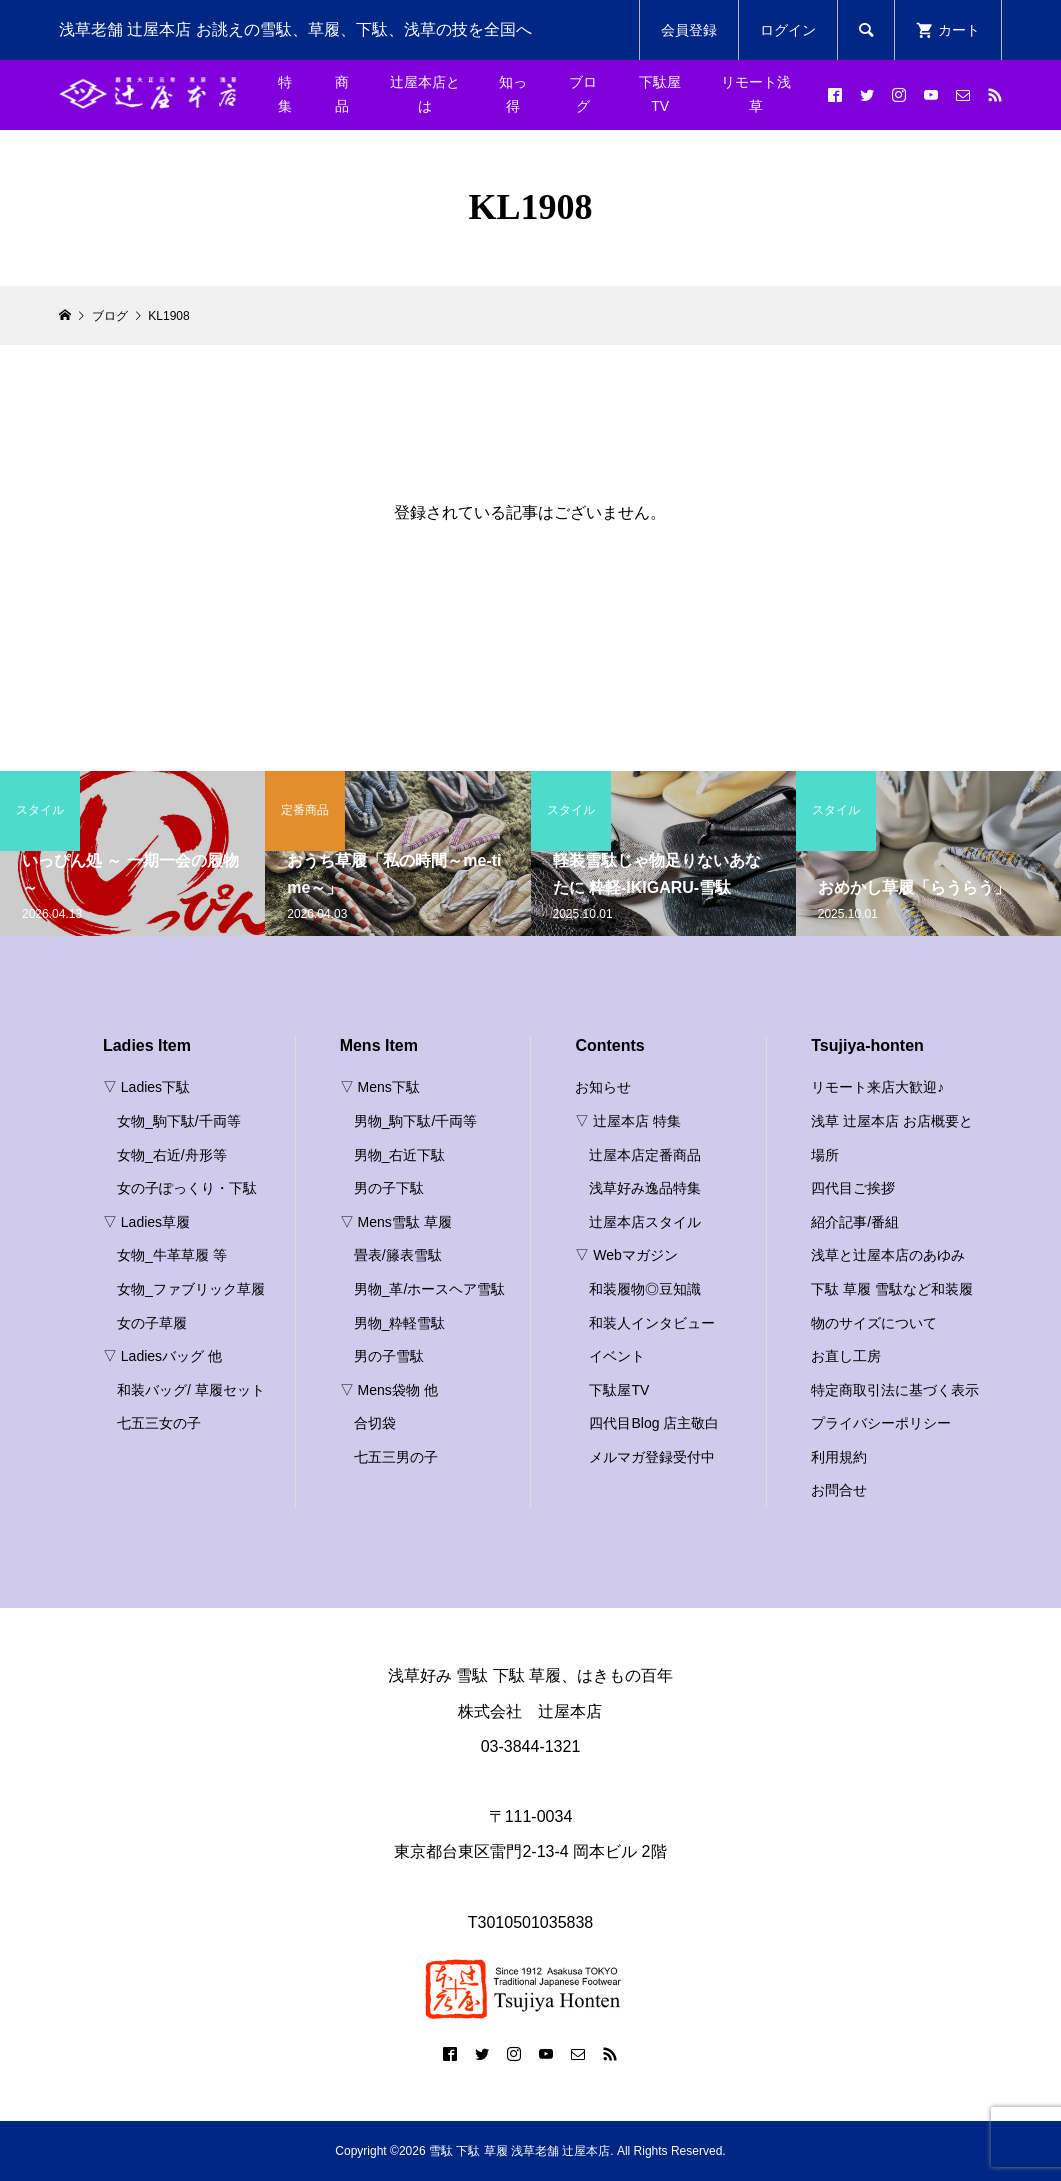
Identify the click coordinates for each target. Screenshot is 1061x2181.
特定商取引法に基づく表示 (895, 1390)
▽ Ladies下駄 (146, 1087)
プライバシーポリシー (881, 1423)
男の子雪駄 (389, 1356)
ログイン (788, 30)
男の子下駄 (389, 1188)
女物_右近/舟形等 (172, 1155)
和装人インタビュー (652, 1323)
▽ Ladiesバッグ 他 (162, 1356)
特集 (285, 94)
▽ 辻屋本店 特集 (628, 1121)
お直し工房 (846, 1356)
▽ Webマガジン (626, 1255)
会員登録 (689, 30)
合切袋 (375, 1423)
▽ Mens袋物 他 (389, 1390)
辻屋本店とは (425, 94)
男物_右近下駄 (400, 1155)
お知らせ (603, 1087)
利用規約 (839, 1457)
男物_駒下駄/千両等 (416, 1121)
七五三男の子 (396, 1457)
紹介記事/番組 (855, 1222)
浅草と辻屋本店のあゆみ (888, 1255)
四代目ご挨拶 (853, 1188)
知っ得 (513, 94)
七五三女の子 (159, 1423)
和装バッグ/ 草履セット (191, 1390)
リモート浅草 (756, 94)
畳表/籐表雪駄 (398, 1255)
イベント (617, 1356)
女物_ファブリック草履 (191, 1289)
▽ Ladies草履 (146, 1222)
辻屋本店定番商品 (645, 1155)
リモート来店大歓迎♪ (877, 1087)
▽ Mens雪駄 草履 (396, 1222)
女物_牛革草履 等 (172, 1255)
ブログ (583, 94)
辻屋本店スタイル (645, 1222)
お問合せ (839, 1490)
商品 (342, 94)
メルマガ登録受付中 (652, 1457)
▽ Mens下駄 (380, 1087)
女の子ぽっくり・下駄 (187, 1188)
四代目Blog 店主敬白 (654, 1423)
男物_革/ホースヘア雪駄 (430, 1289)
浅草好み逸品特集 (645, 1188)
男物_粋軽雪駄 (400, 1323)
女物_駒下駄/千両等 (179, 1121)
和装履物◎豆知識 (645, 1289)
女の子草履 (152, 1323)
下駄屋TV (660, 94)
